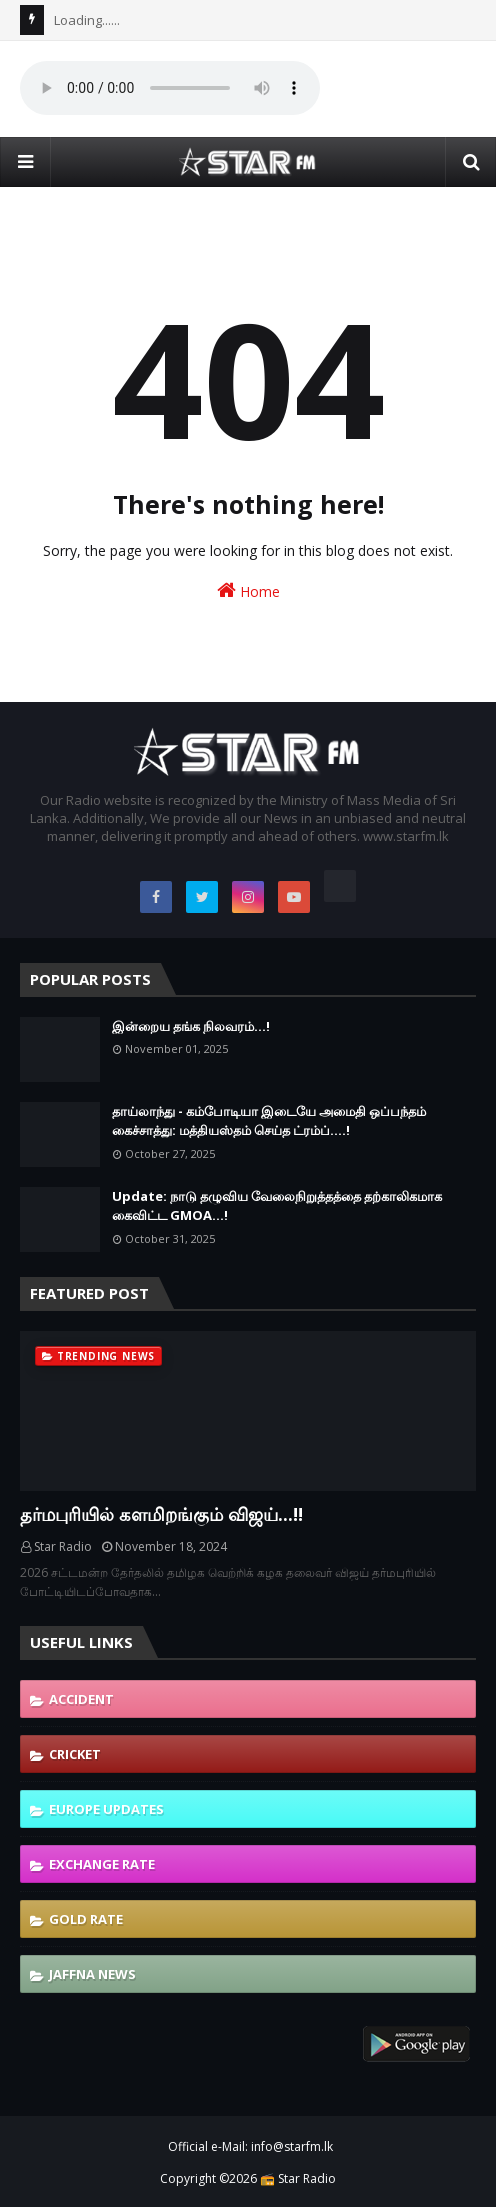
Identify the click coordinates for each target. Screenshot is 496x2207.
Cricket (75, 1754)
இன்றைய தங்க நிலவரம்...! (191, 1026)
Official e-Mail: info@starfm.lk (250, 2146)
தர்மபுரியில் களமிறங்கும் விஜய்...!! (161, 1514)
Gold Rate (86, 1919)
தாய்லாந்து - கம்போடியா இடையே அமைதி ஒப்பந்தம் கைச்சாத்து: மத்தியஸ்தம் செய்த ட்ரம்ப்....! (269, 1121)
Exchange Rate (102, 1864)
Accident (81, 1699)
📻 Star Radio (298, 2178)
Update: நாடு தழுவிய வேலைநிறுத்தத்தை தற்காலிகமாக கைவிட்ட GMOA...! (277, 1206)
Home (248, 590)
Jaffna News (92, 1974)
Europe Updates (106, 1809)
